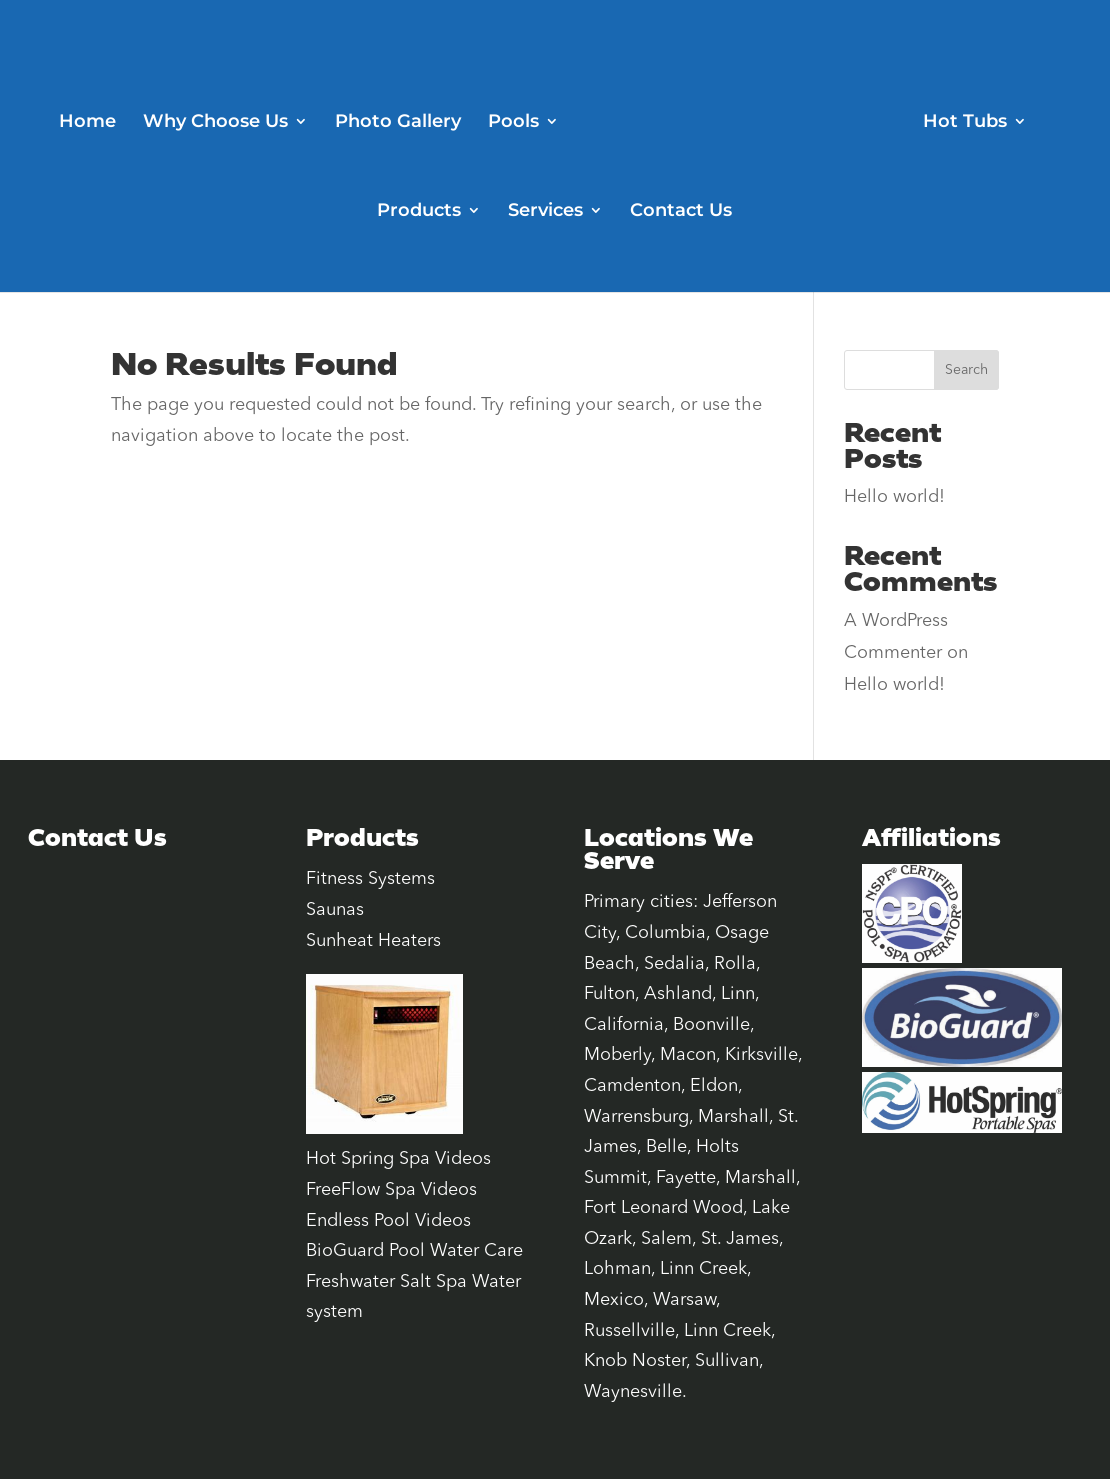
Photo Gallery (398, 123)
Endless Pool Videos (388, 1221)
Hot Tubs (965, 123)
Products (419, 212)
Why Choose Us (215, 123)
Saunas (335, 910)
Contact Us (681, 212)
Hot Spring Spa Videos (398, 1159)
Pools (513, 123)
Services (545, 212)
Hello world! (894, 497)
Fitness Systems (370, 879)
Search (966, 370)
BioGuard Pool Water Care (414, 1251)
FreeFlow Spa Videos (391, 1190)
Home (87, 123)
